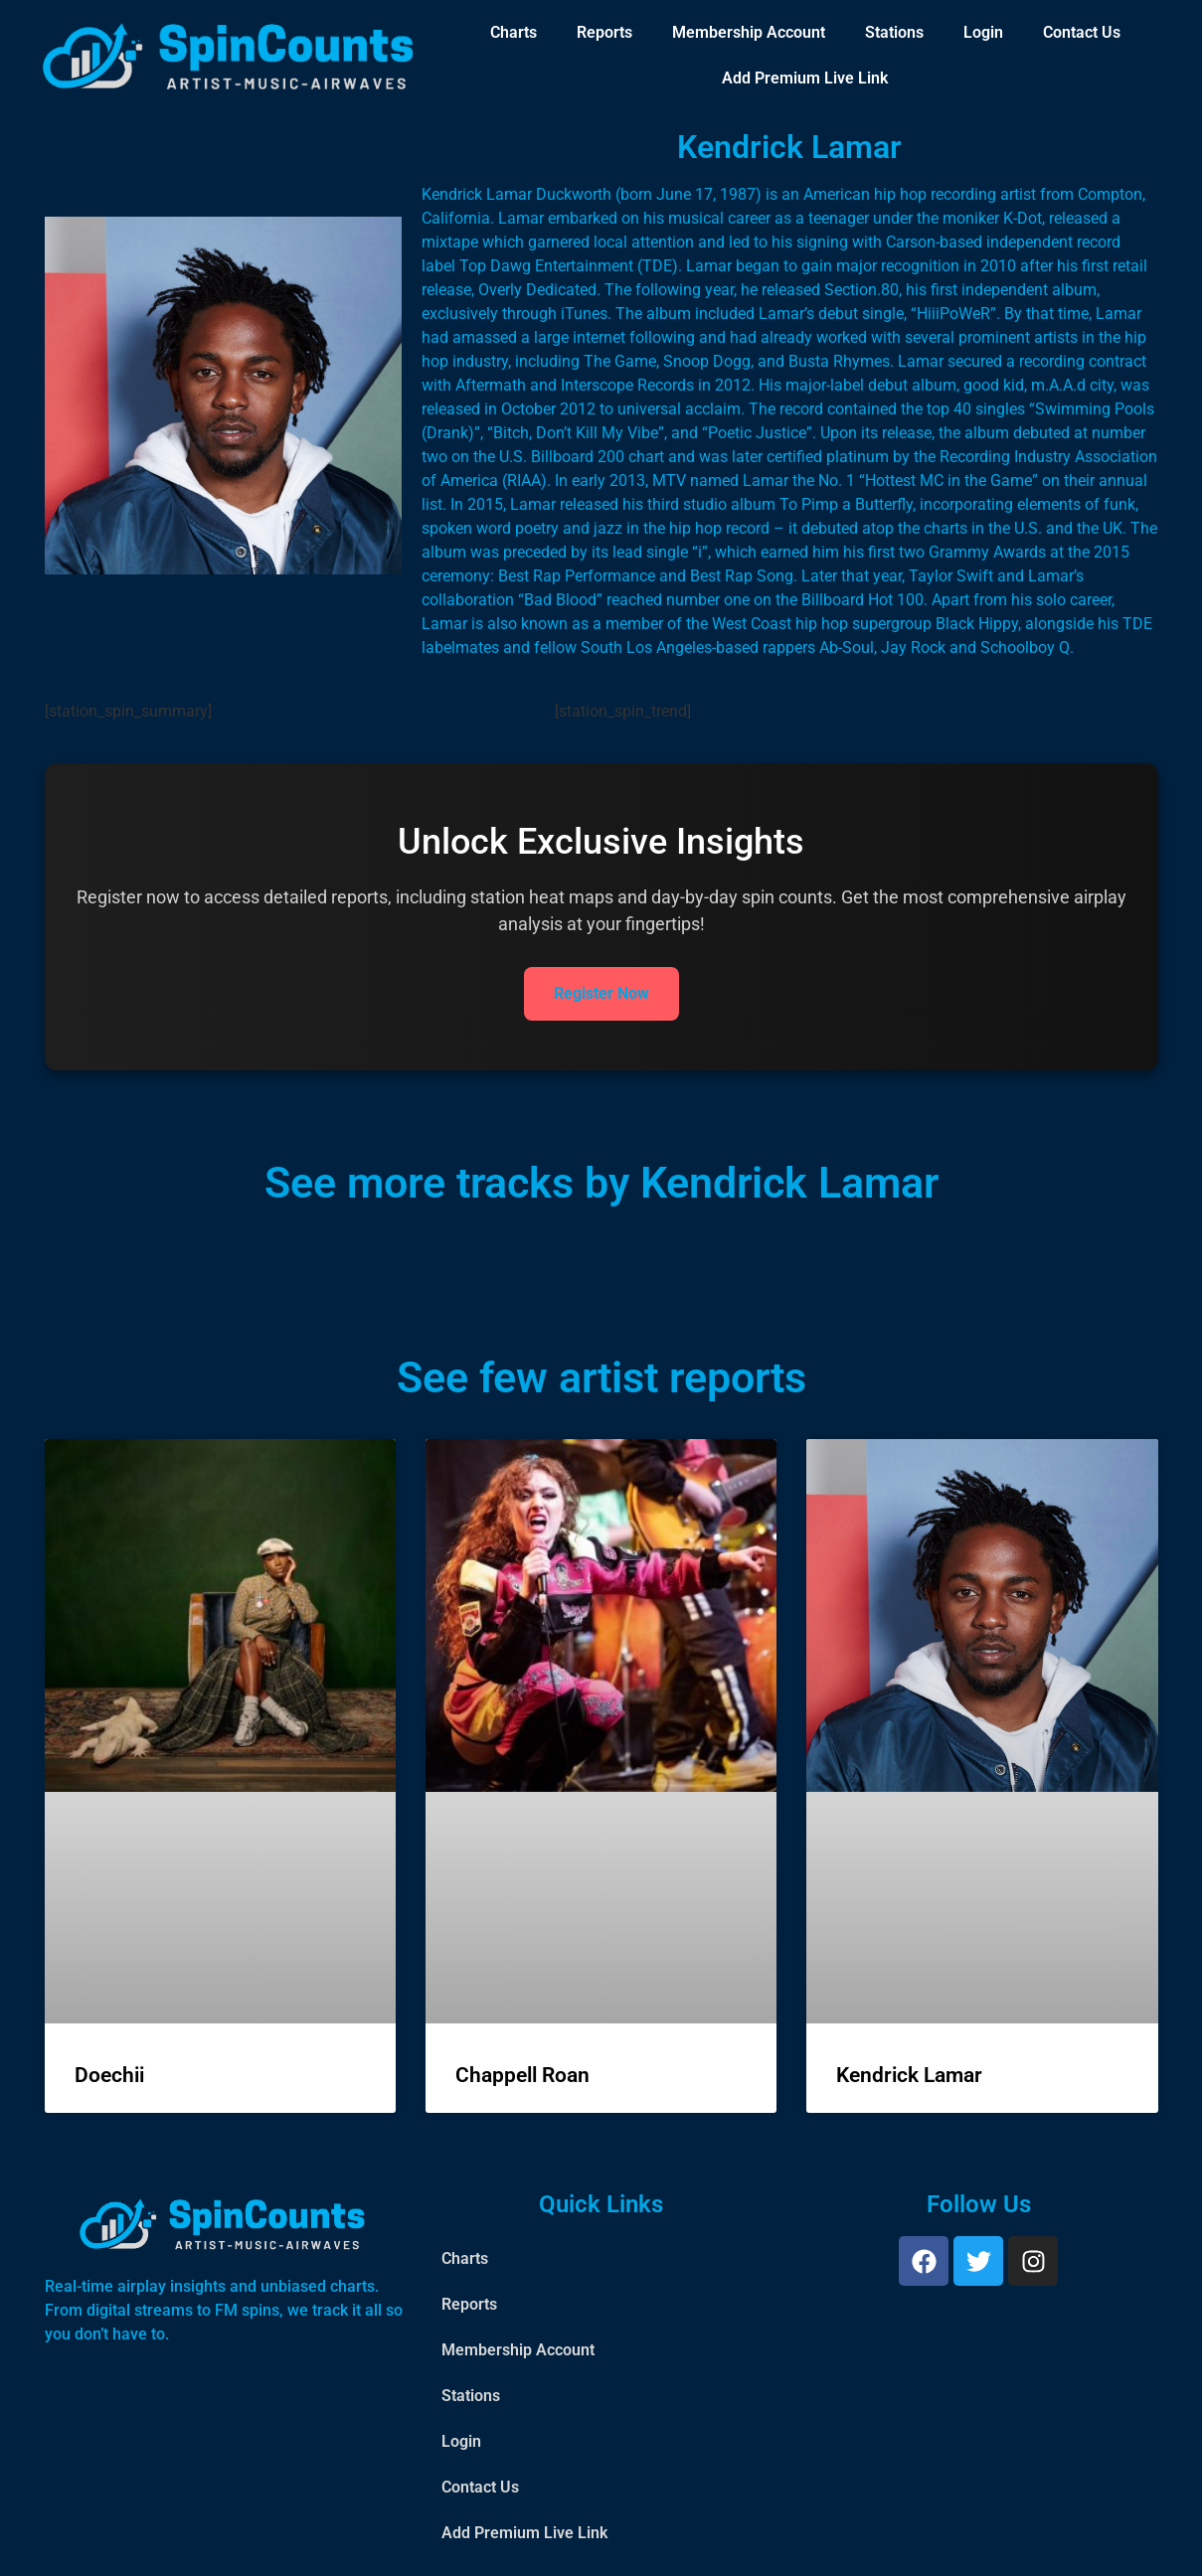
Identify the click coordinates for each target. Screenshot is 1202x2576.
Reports (604, 32)
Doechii (109, 2075)
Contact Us (1081, 32)
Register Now (601, 993)
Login (983, 32)
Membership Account (748, 32)
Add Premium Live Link (805, 78)
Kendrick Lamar (909, 2075)
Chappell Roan (522, 2075)
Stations (894, 32)
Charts (513, 32)
